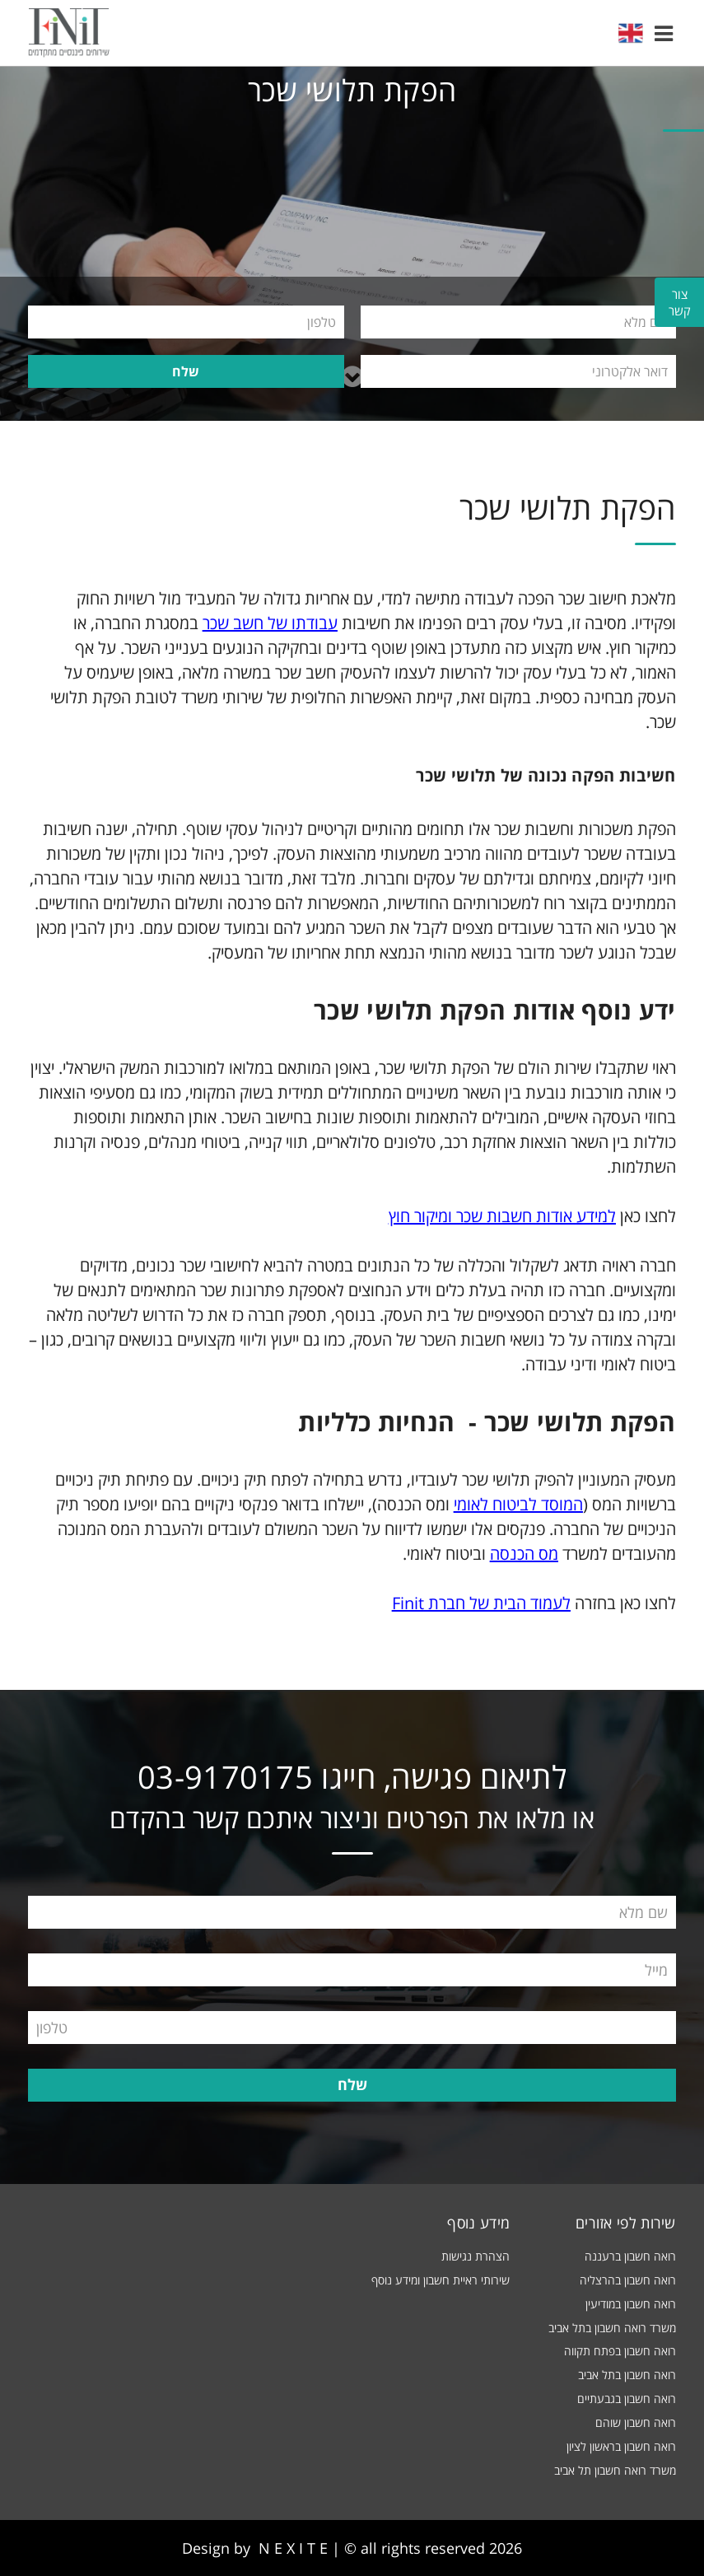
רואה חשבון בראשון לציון (621, 2446)
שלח (185, 371)
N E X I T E (293, 2548)
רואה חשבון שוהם (635, 2422)
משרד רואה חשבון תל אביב (615, 2470)
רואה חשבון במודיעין (630, 2304)
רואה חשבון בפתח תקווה (620, 2351)
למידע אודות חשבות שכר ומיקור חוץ (502, 1216)
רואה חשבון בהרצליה (628, 2280)
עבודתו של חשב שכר (270, 623)
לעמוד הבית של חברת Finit (481, 1603)
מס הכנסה (524, 1553)
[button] (663, 32)
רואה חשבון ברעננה (630, 2256)
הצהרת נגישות (475, 2256)
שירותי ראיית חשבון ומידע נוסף (440, 2280)
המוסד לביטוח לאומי (518, 1504)
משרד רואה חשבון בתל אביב (612, 2328)
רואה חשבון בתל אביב (627, 2374)
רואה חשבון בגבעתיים (626, 2398)
